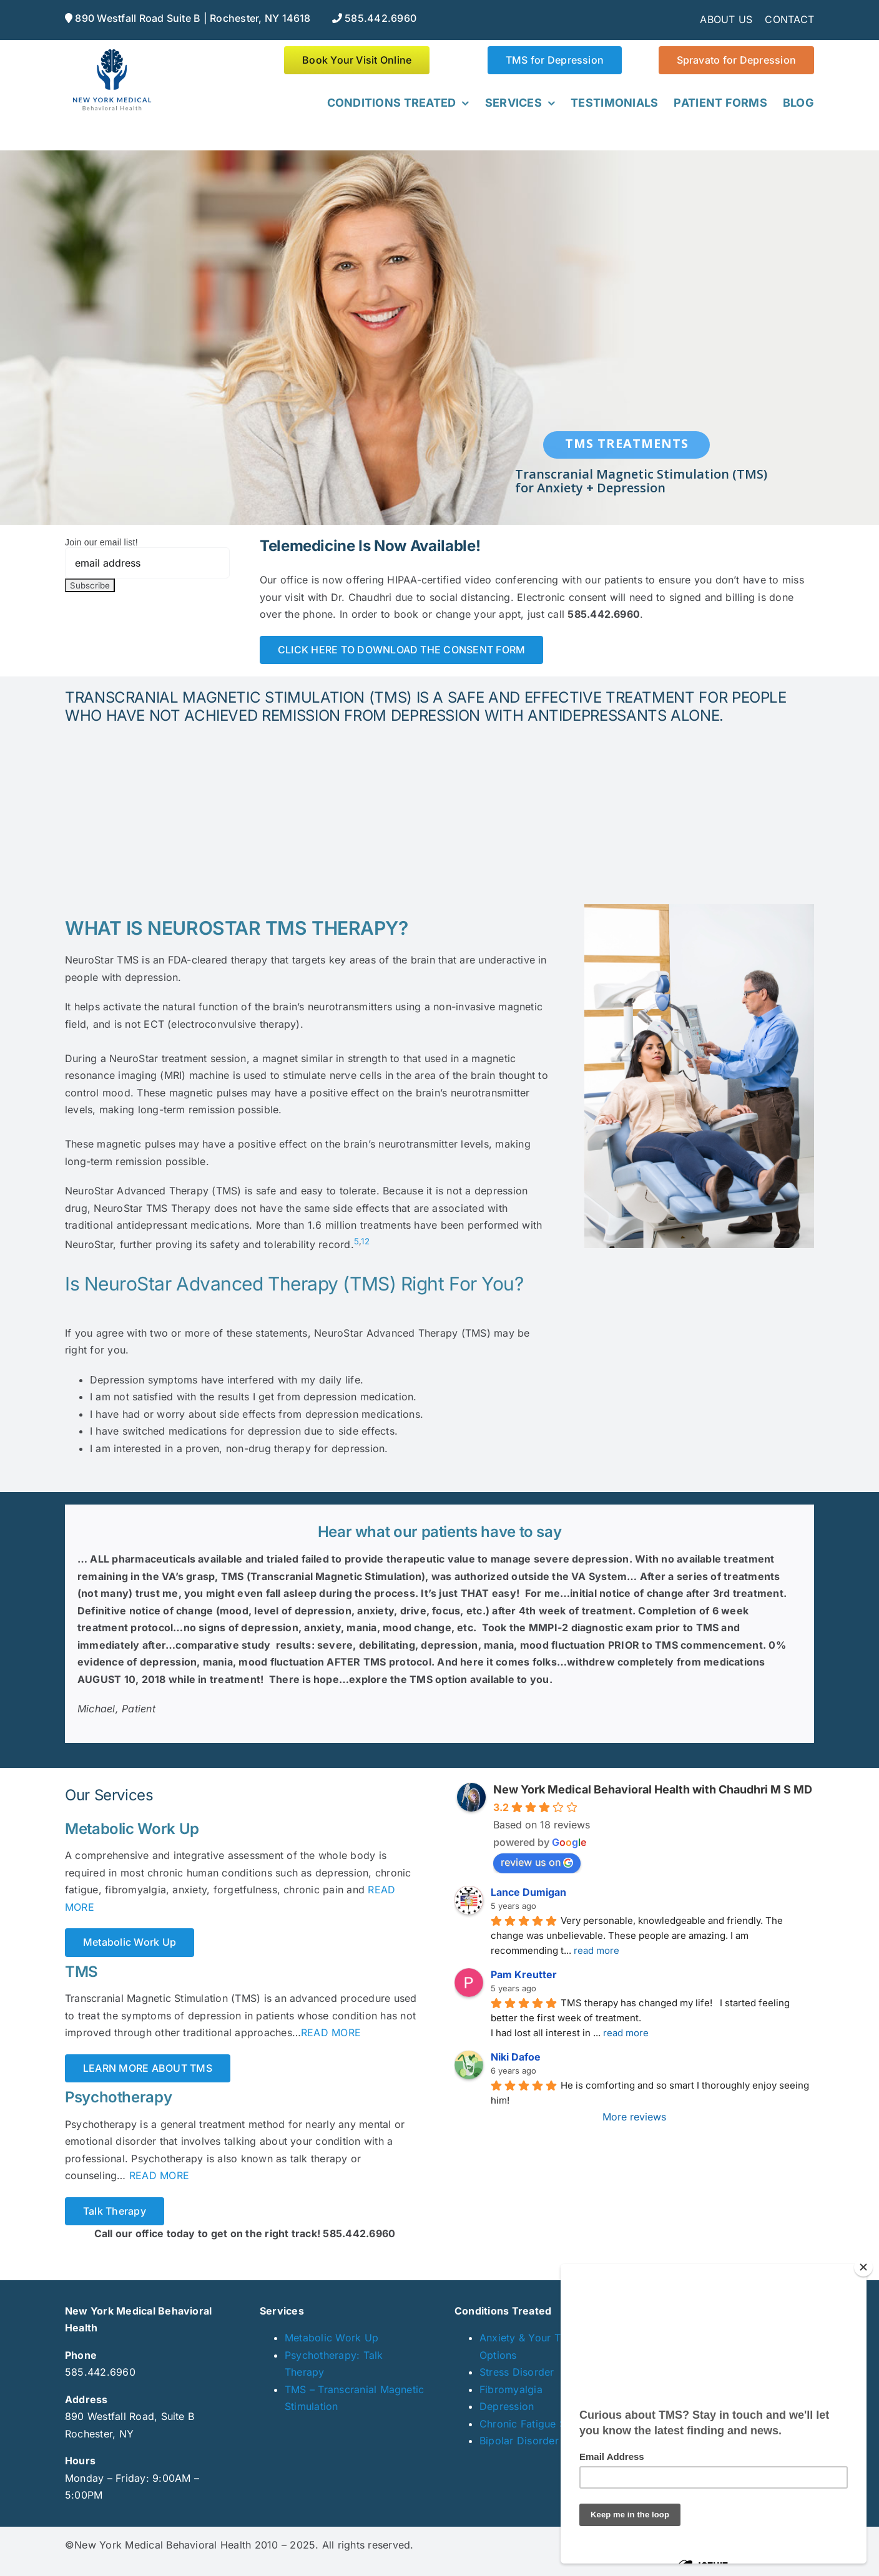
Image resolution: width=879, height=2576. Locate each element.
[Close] (863, 2267)
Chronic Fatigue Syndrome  (545, 2423)
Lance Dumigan (528, 1892)
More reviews (634, 2116)
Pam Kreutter (524, 1974)
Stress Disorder (516, 2372)
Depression (506, 2406)
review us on (537, 1862)
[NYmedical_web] (112, 51)
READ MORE (331, 2032)
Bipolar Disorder (519, 2440)
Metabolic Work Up (331, 2337)
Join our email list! (101, 542)
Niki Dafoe (516, 2057)
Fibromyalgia (511, 2389)
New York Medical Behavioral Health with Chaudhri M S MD (652, 1789)
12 (365, 1241)
